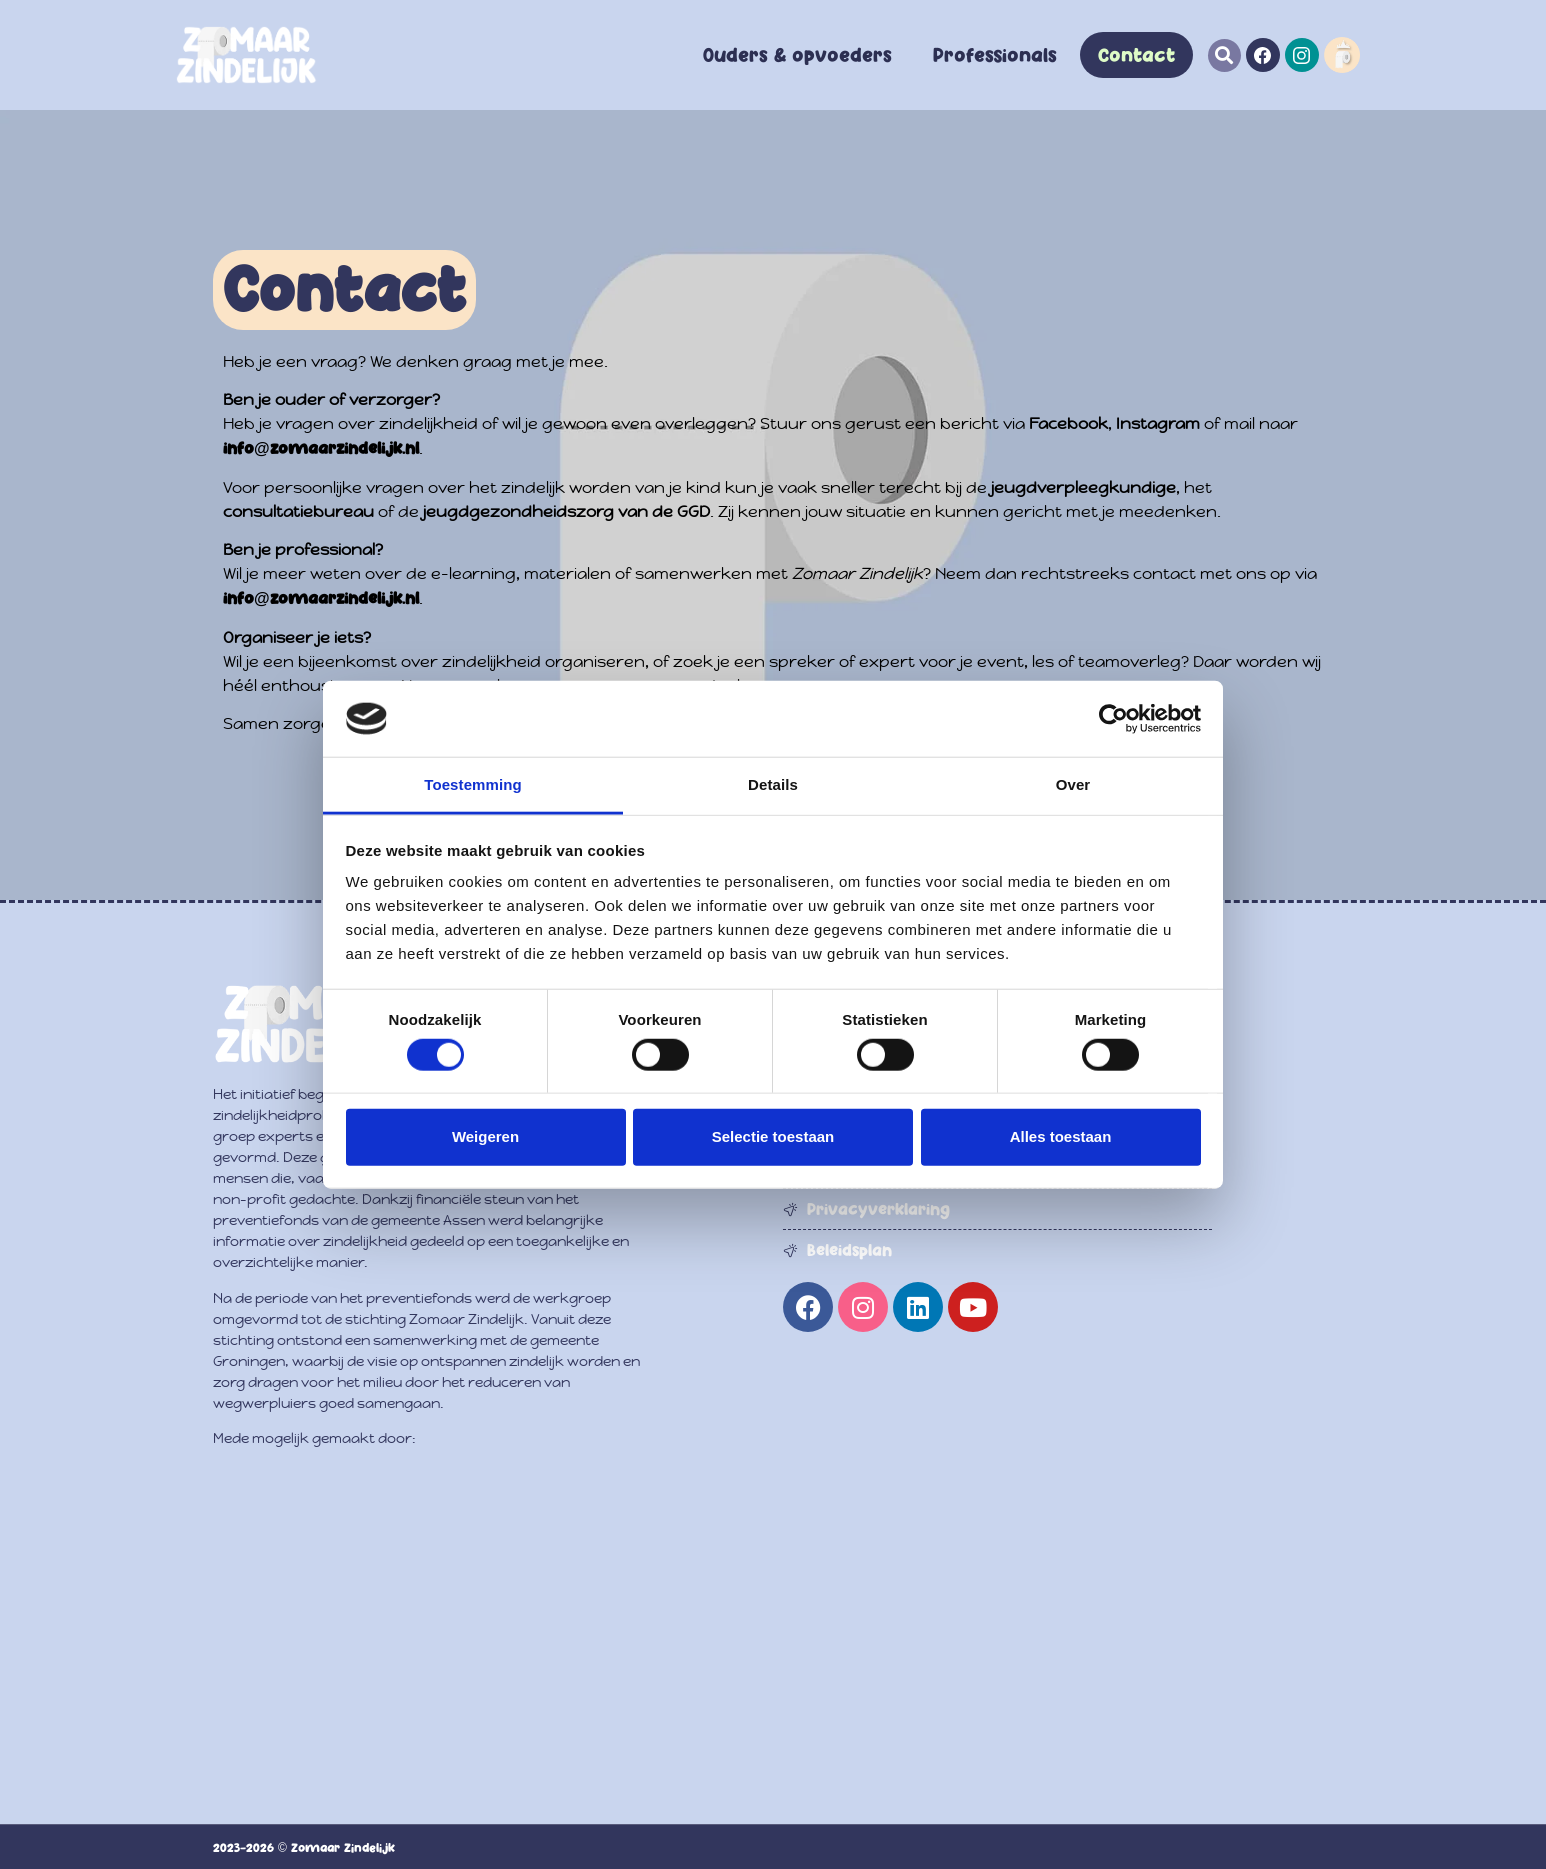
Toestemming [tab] (473, 784)
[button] (1224, 55)
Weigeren (485, 1136)
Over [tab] (1073, 784)
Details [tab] (773, 784)
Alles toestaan (1061, 1136)
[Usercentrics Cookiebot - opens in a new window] (1113, 719)
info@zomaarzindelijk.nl (321, 448)
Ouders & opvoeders (797, 55)
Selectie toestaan (773, 1136)
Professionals (995, 55)
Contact (1136, 55)
